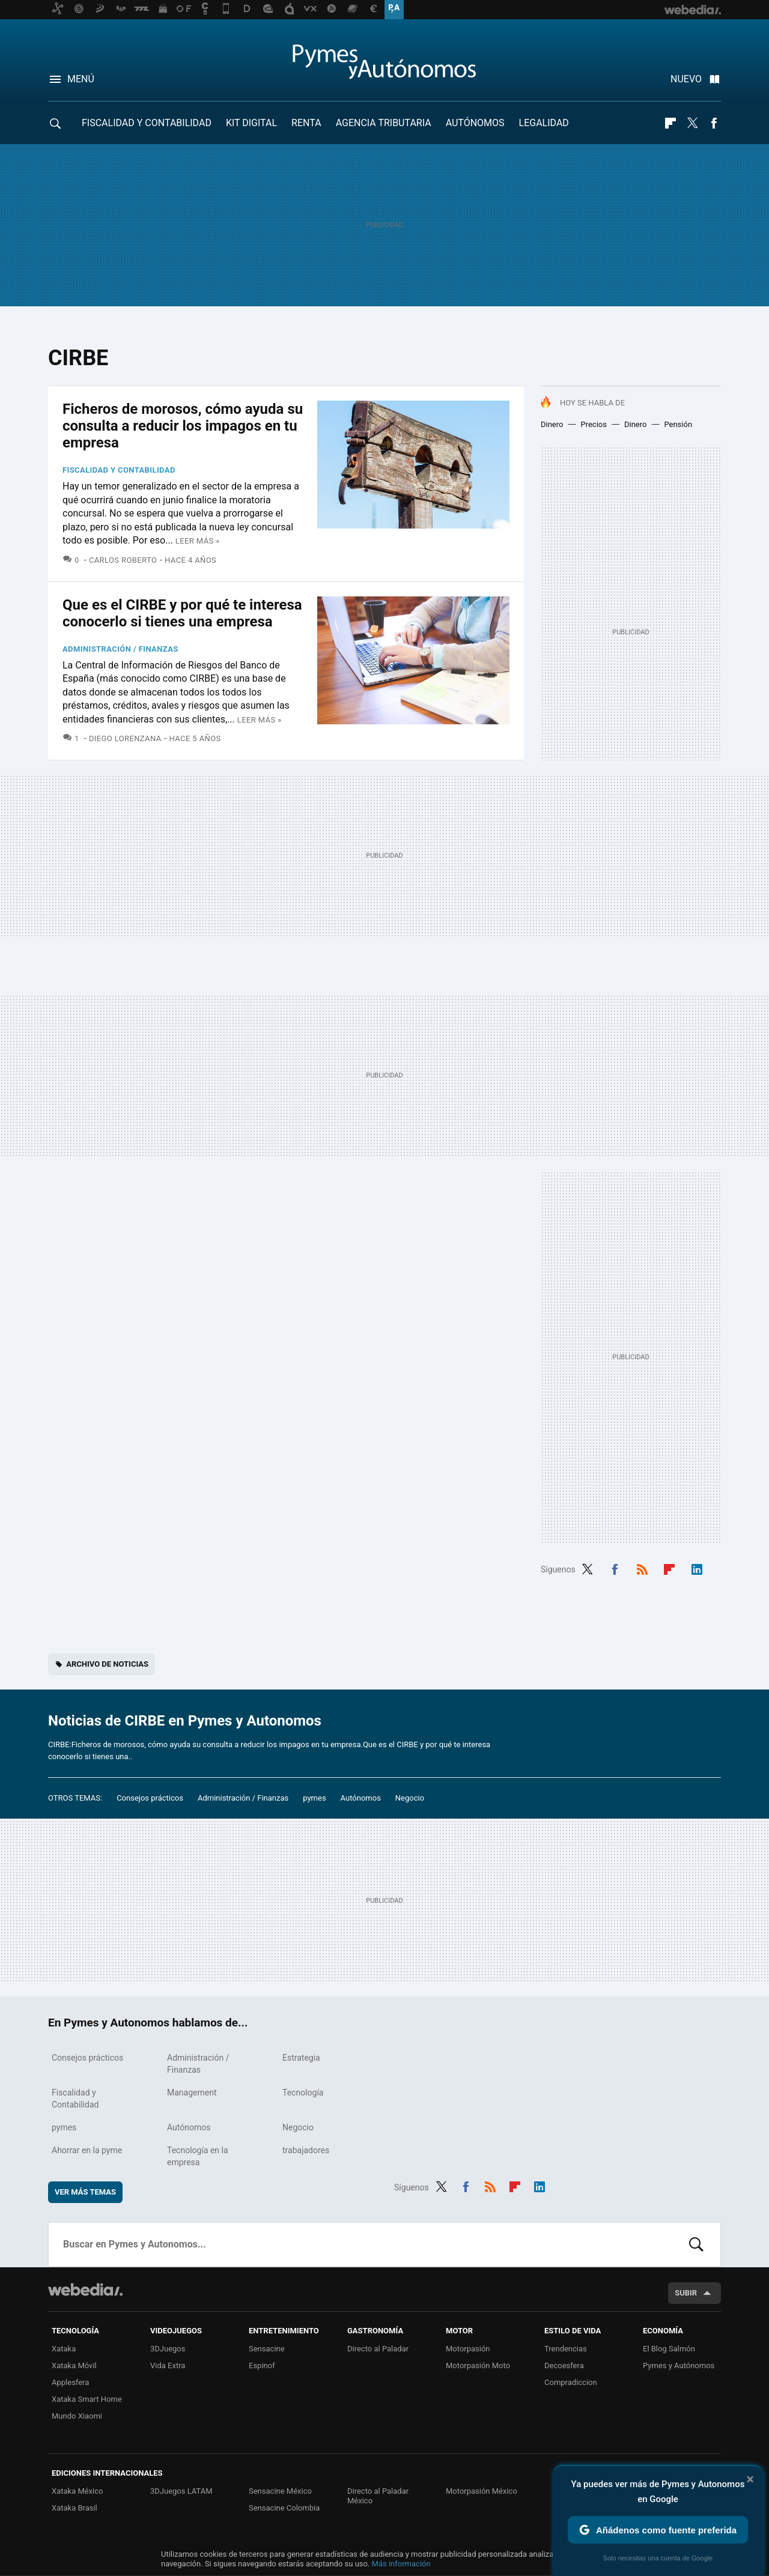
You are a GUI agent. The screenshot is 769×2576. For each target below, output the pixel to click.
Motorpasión (468, 2348)
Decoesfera (564, 2365)
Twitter (692, 123)
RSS (642, 1567)
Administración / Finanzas (120, 648)
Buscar (696, 2244)
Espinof (262, 2365)
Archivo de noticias (107, 1663)
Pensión (678, 424)
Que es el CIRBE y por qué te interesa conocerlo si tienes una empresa (182, 613)
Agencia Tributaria (383, 123)
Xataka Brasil (74, 2507)
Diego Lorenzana (125, 738)
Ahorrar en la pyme (87, 2150)
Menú (80, 79)
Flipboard (670, 123)
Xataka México (77, 2491)
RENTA (306, 123)
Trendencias (565, 2348)
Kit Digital (251, 123)
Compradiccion (570, 2382)
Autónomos (475, 123)
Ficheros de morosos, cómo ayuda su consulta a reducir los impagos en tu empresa (182, 426)
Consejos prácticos (150, 1797)
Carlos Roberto (123, 560)
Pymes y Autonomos (384, 61)
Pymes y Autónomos (678, 2365)
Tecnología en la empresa (197, 2156)
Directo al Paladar (378, 2348)
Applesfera (70, 2382)
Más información (401, 2563)
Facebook (714, 123)
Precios (593, 424)
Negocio (409, 1797)
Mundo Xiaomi (77, 2415)
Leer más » (197, 540)
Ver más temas (85, 2191)
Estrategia (301, 2057)
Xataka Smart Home (87, 2399)
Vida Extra (167, 2365)
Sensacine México (280, 2491)
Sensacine (267, 2348)
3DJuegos (168, 2348)
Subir (686, 2292)
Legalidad (544, 123)
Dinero (552, 424)
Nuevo (686, 79)
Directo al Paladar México (378, 2496)
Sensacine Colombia (284, 2507)
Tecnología (302, 2092)
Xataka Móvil (74, 2365)
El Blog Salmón (669, 2348)
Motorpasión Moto (478, 2365)
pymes (314, 1797)
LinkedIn (697, 1567)
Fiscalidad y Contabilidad (146, 123)
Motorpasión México (481, 2491)
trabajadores (305, 2150)
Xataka (64, 2348)
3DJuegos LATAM (181, 2491)
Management (191, 2092)
